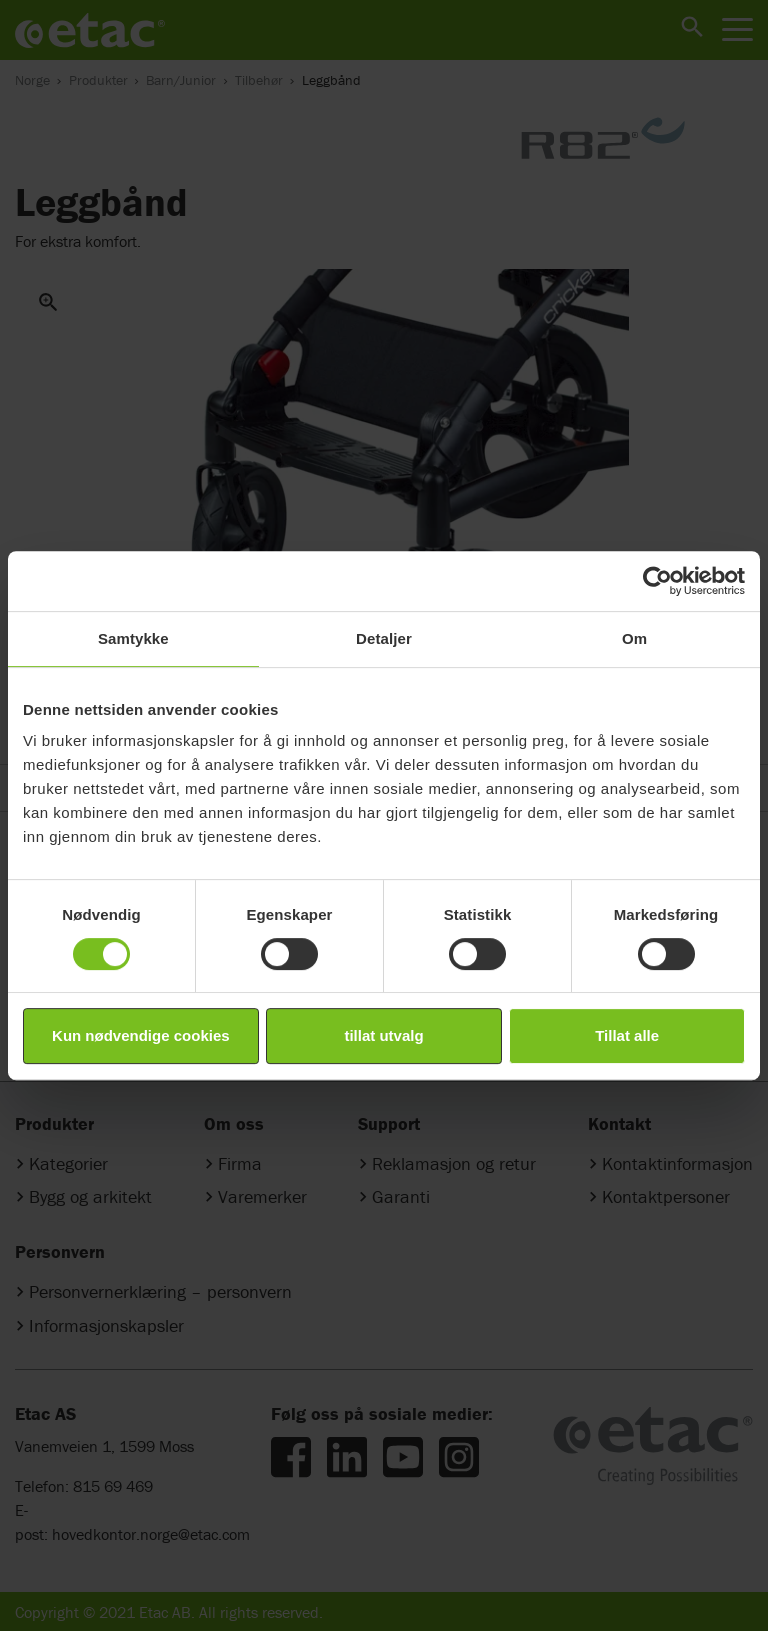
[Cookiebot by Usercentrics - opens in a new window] (657, 581)
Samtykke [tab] (133, 638)
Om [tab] (634, 638)
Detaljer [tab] (384, 638)
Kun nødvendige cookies (141, 1035)
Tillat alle (627, 1035)
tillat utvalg (383, 1035)
